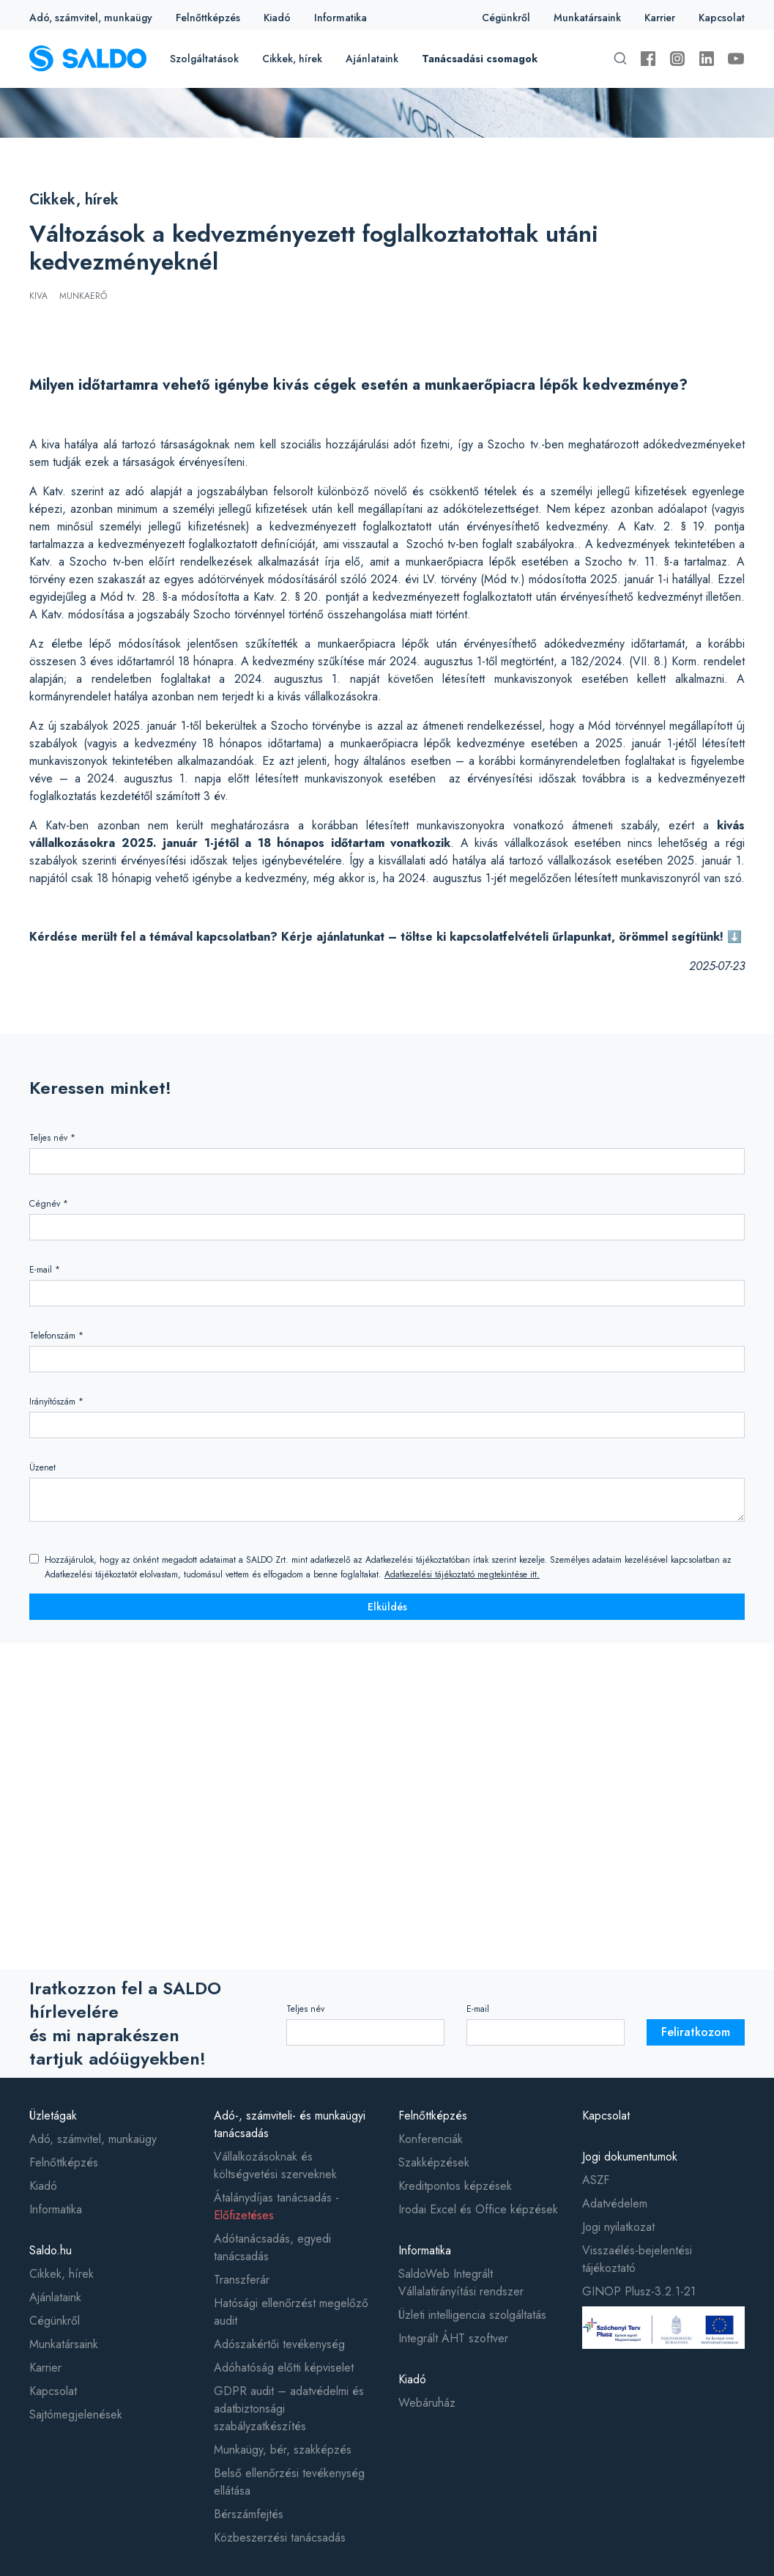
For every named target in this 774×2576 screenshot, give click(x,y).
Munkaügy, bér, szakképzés (282, 2449)
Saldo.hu (50, 2250)
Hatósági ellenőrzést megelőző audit (291, 2312)
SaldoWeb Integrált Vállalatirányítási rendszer (461, 2282)
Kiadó (277, 17)
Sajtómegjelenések (75, 2414)
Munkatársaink (587, 17)
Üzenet (42, 1467)
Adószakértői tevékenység (279, 2344)
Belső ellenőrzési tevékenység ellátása (289, 2482)
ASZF (595, 2180)
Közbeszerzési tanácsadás (280, 2537)
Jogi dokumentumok (629, 2156)
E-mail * (44, 1269)
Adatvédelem (614, 2203)
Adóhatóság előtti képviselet (284, 2367)
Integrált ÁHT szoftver (453, 2338)
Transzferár (241, 2279)
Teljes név (305, 2009)
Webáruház (426, 2402)
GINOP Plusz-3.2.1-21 (639, 2291)
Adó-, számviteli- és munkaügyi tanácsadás (289, 2124)
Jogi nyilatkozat (618, 2226)
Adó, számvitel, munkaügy (90, 17)
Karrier (659, 17)
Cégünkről (506, 17)
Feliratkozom (695, 2032)
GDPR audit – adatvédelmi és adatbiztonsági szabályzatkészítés (289, 2409)
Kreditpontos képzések (455, 2185)
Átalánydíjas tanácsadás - (276, 2206)
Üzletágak (53, 2115)
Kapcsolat (722, 17)
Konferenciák (430, 2139)
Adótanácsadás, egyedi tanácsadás (272, 2247)
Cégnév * (48, 1203)
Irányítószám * (56, 1401)
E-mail (477, 2009)
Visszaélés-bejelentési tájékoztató (637, 2259)
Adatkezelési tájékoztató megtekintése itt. (462, 1574)
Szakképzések (433, 2162)
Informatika (340, 17)
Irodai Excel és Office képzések (478, 2209)
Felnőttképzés (208, 17)
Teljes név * (52, 1137)
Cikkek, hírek (292, 58)
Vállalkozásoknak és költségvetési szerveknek (275, 2165)
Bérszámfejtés (248, 2514)
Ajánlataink (372, 58)
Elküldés (387, 1606)
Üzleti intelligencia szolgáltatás (472, 2314)
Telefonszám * (56, 1335)
